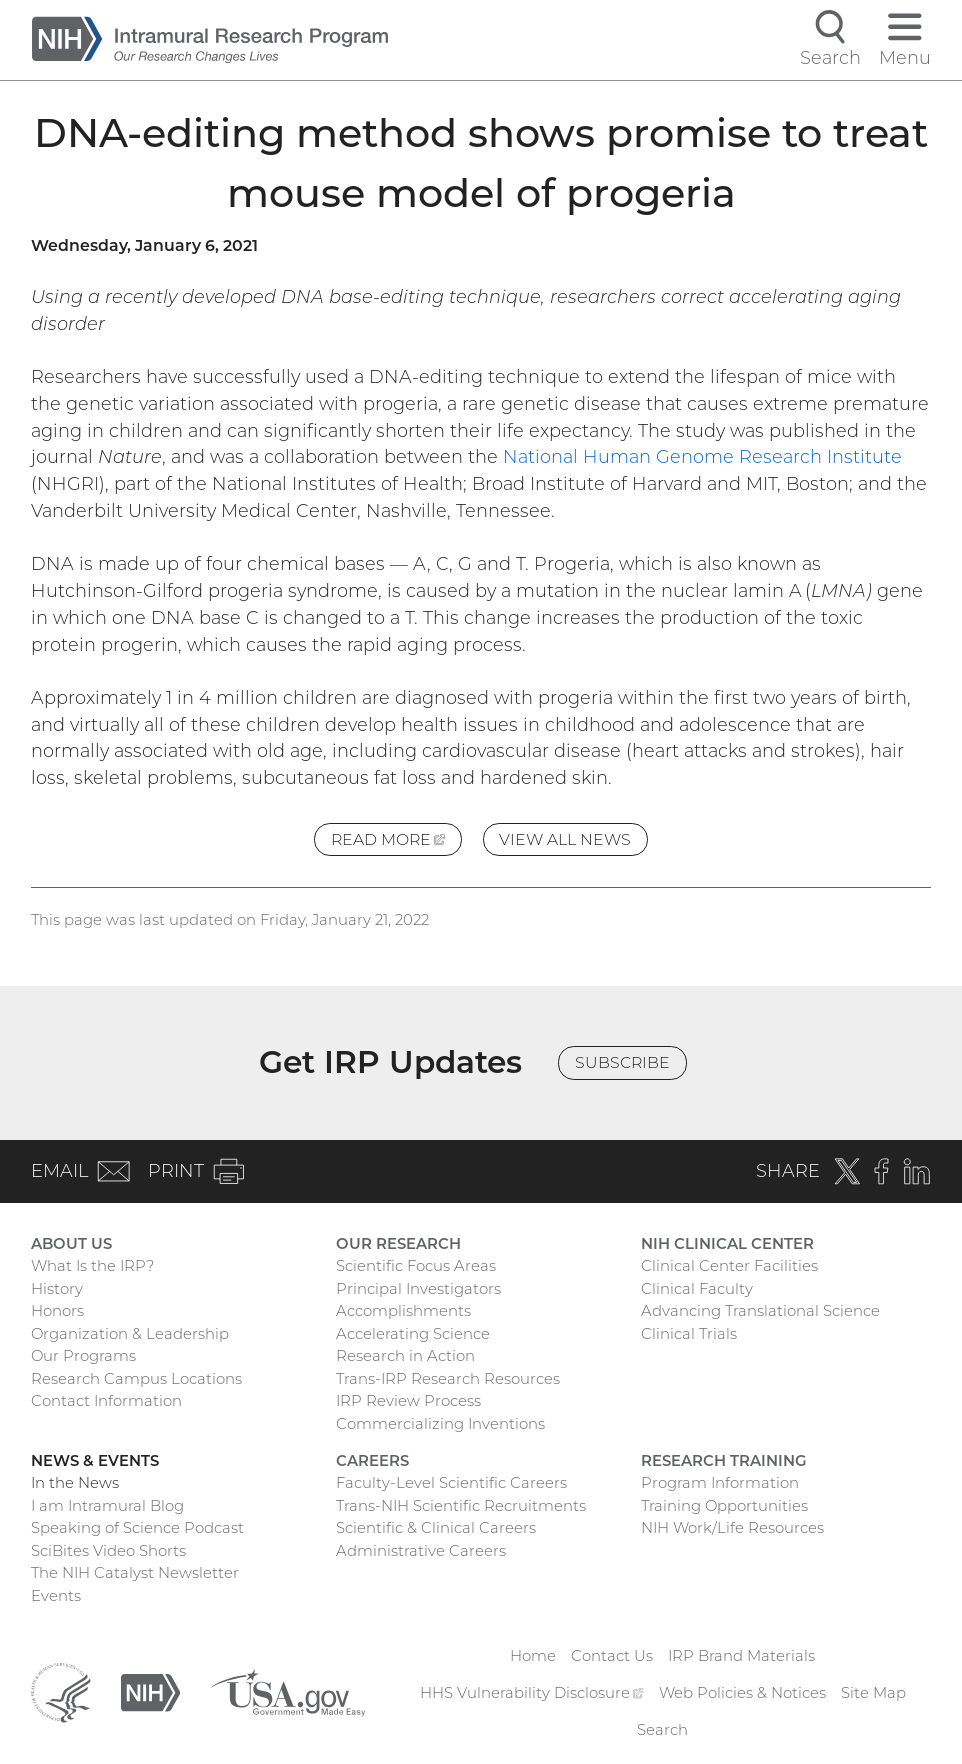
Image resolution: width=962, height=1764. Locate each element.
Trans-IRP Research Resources (448, 1379)
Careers (372, 1461)
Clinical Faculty (697, 1289)
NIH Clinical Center (727, 1244)
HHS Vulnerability (531, 1693)
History (57, 1289)
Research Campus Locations (136, 1379)
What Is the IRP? (92, 1266)
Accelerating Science (413, 1334)
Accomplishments (403, 1311)
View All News (565, 839)
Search (662, 1730)
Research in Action (405, 1356)
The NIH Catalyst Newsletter (135, 1573)
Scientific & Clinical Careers (436, 1528)
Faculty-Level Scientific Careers (451, 1483)
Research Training (724, 1461)
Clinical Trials (689, 1334)
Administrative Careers (421, 1551)
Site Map (873, 1693)
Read (396, 842)
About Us (71, 1244)
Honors (57, 1311)
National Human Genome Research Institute (702, 456)
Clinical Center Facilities (729, 1266)
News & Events (95, 1461)
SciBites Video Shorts (108, 1551)
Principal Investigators (418, 1289)
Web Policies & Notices (742, 1693)
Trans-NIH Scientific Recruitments (461, 1506)
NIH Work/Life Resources (732, 1528)
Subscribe (622, 1062)
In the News (75, 1483)
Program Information (720, 1483)
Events (56, 1596)
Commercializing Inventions (440, 1424)
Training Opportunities (724, 1506)
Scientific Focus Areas (416, 1266)
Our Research (398, 1244)
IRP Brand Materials (741, 1656)
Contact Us (612, 1656)
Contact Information (106, 1401)
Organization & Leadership (130, 1334)
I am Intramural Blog (107, 1506)
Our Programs (83, 1356)
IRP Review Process (408, 1401)
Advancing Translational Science (760, 1311)
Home (533, 1656)
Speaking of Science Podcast (137, 1528)
